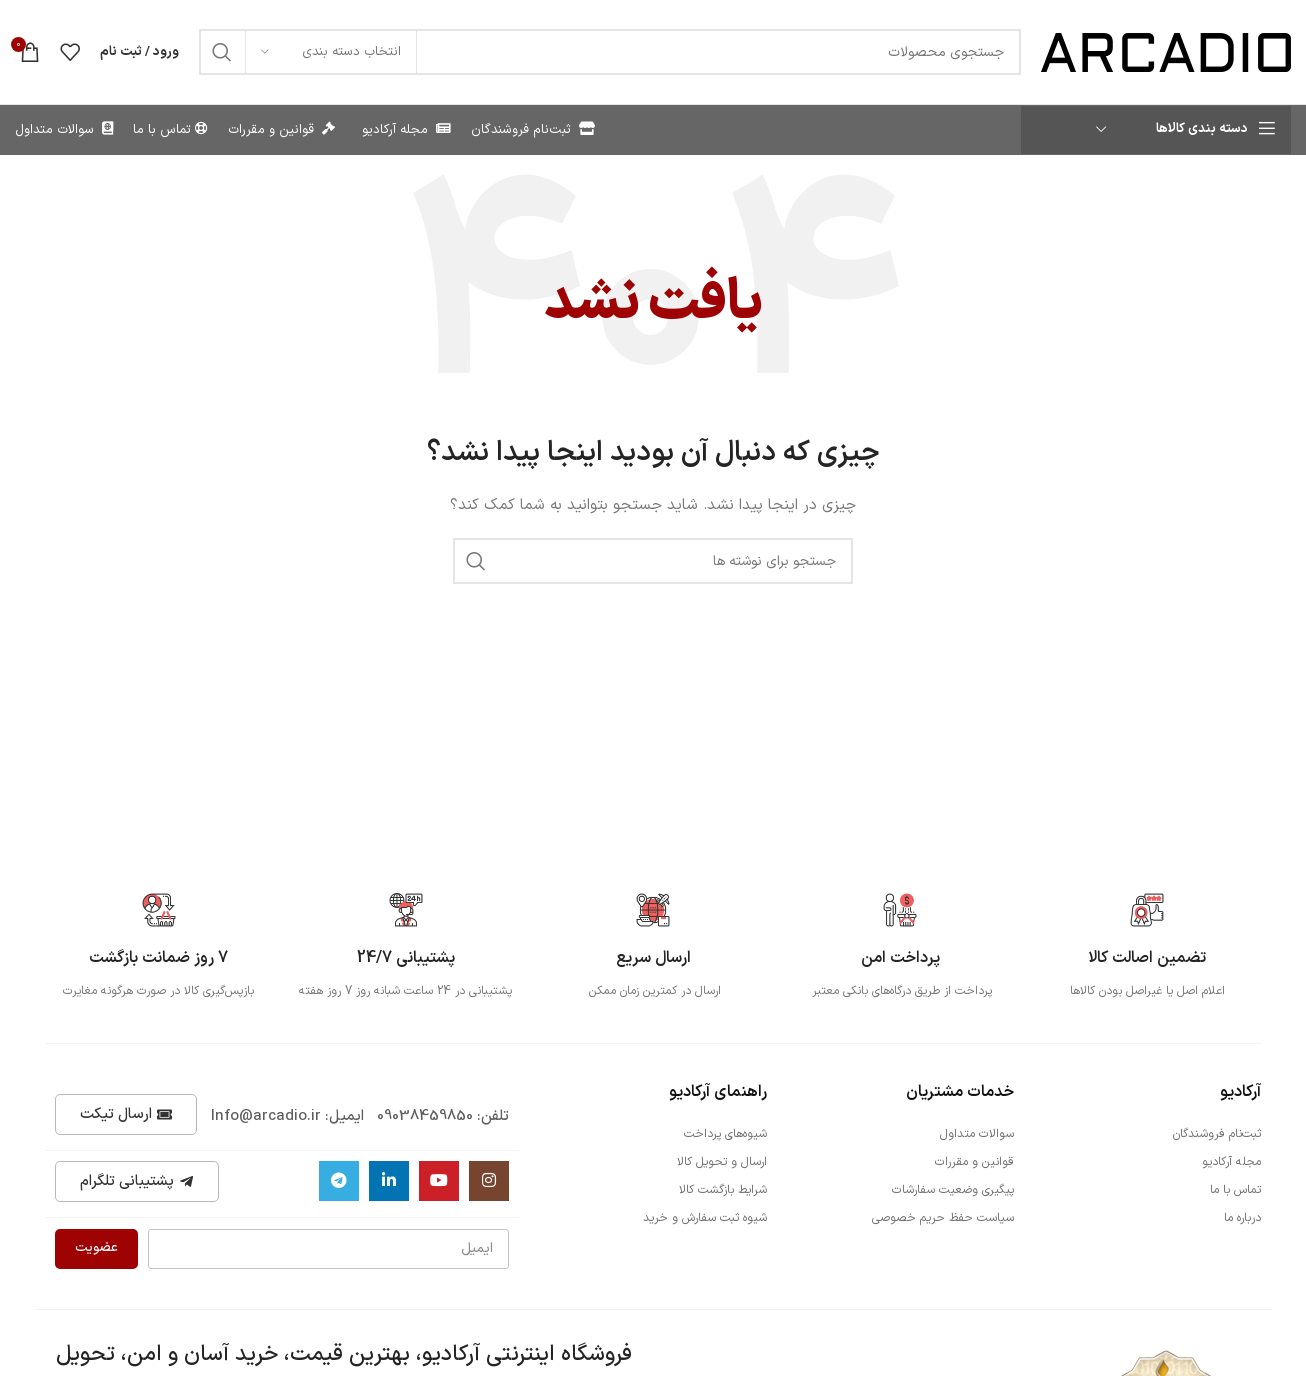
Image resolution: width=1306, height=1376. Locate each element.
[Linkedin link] (389, 1181)
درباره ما (1242, 1218)
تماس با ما (1235, 1190)
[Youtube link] (439, 1181)
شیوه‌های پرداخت (725, 1134)
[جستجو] (610, 52)
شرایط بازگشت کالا (723, 1190)
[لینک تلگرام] (339, 1181)
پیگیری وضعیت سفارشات (953, 1190)
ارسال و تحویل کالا (722, 1162)
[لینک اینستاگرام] (489, 1181)
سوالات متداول (977, 1134)
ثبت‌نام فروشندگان (1217, 1134)
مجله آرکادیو (1231, 1162)
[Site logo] (1166, 51)
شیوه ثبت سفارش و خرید (705, 1218)
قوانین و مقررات (974, 1162)
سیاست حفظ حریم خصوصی (943, 1218)
